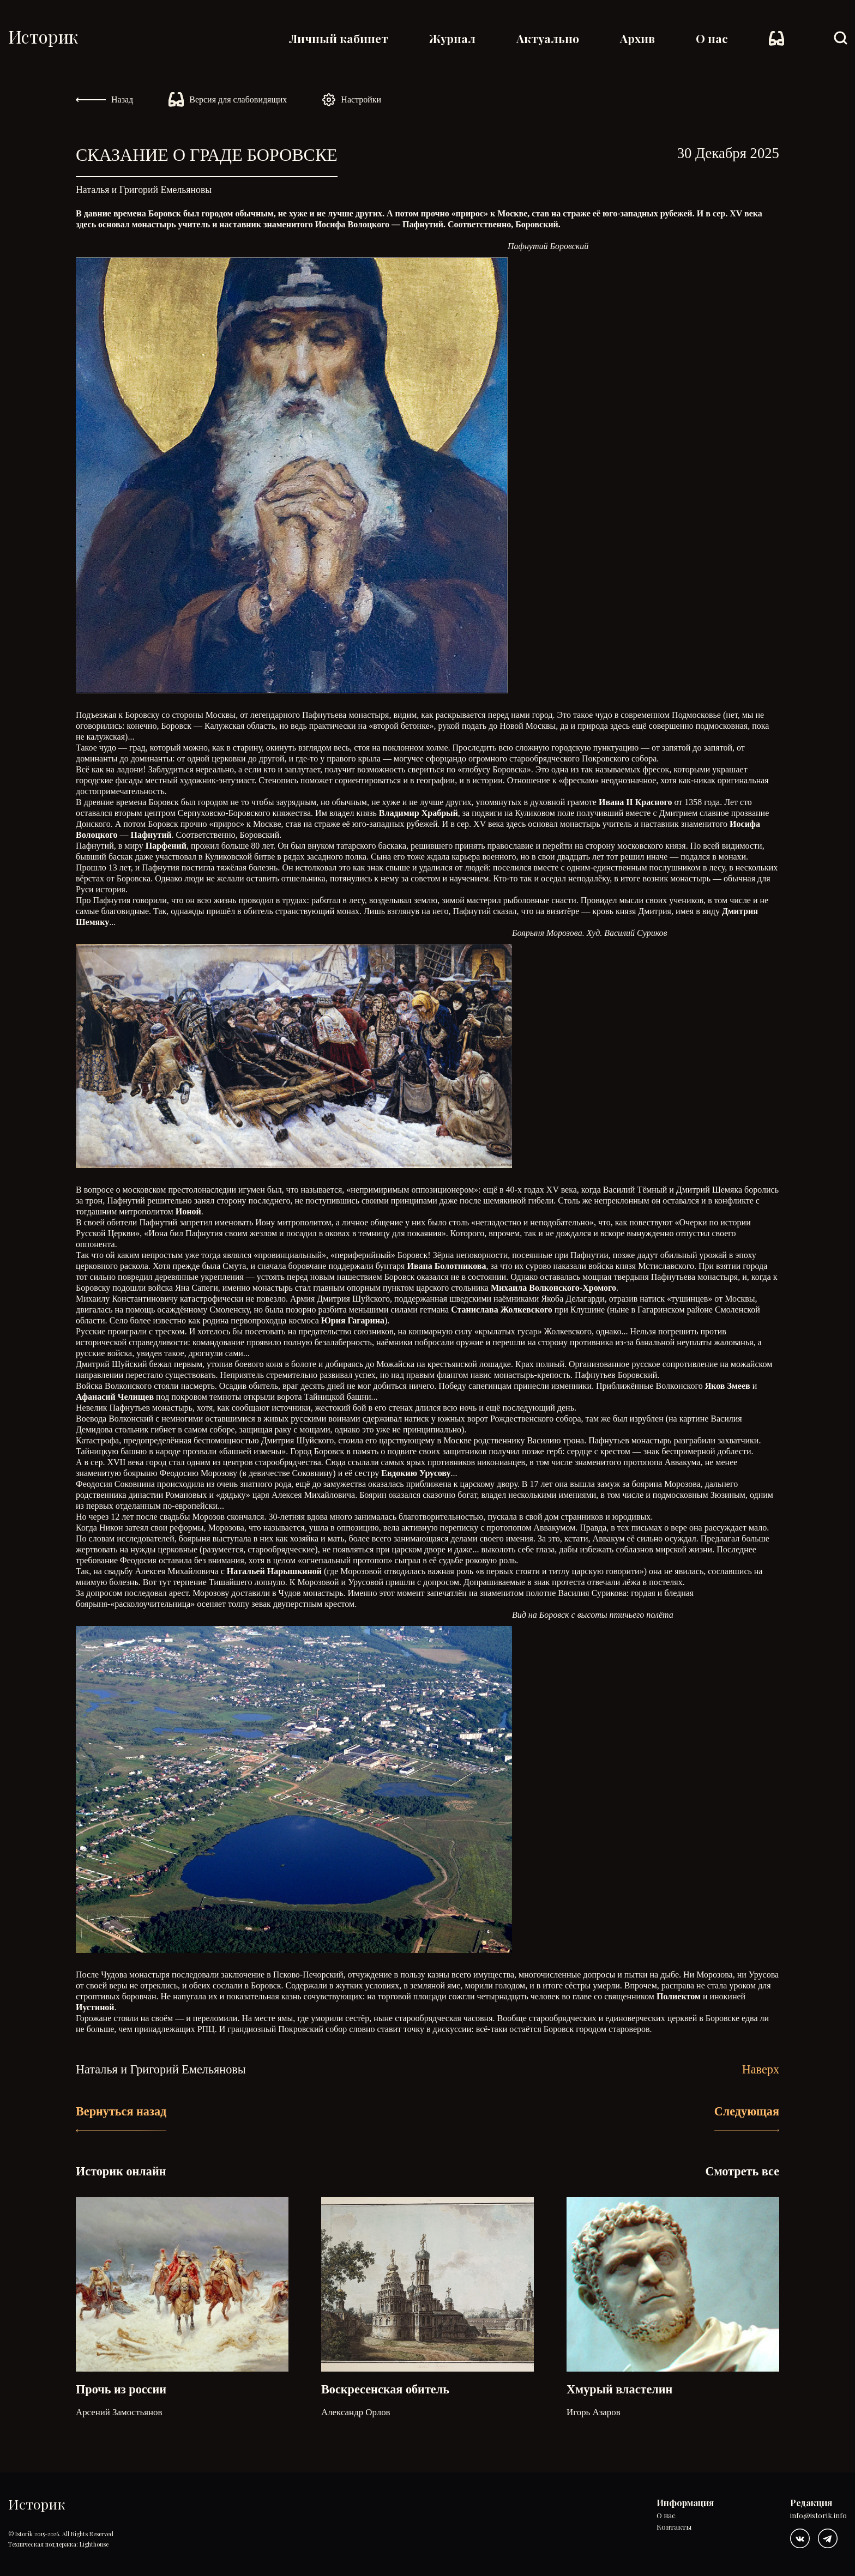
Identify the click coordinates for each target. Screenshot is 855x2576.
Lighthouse (94, 2544)
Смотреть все (742, 2171)
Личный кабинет (338, 38)
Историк (43, 36)
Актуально (547, 38)
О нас (712, 38)
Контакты (674, 2527)
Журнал (452, 38)
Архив (637, 38)
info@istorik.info (818, 2516)
